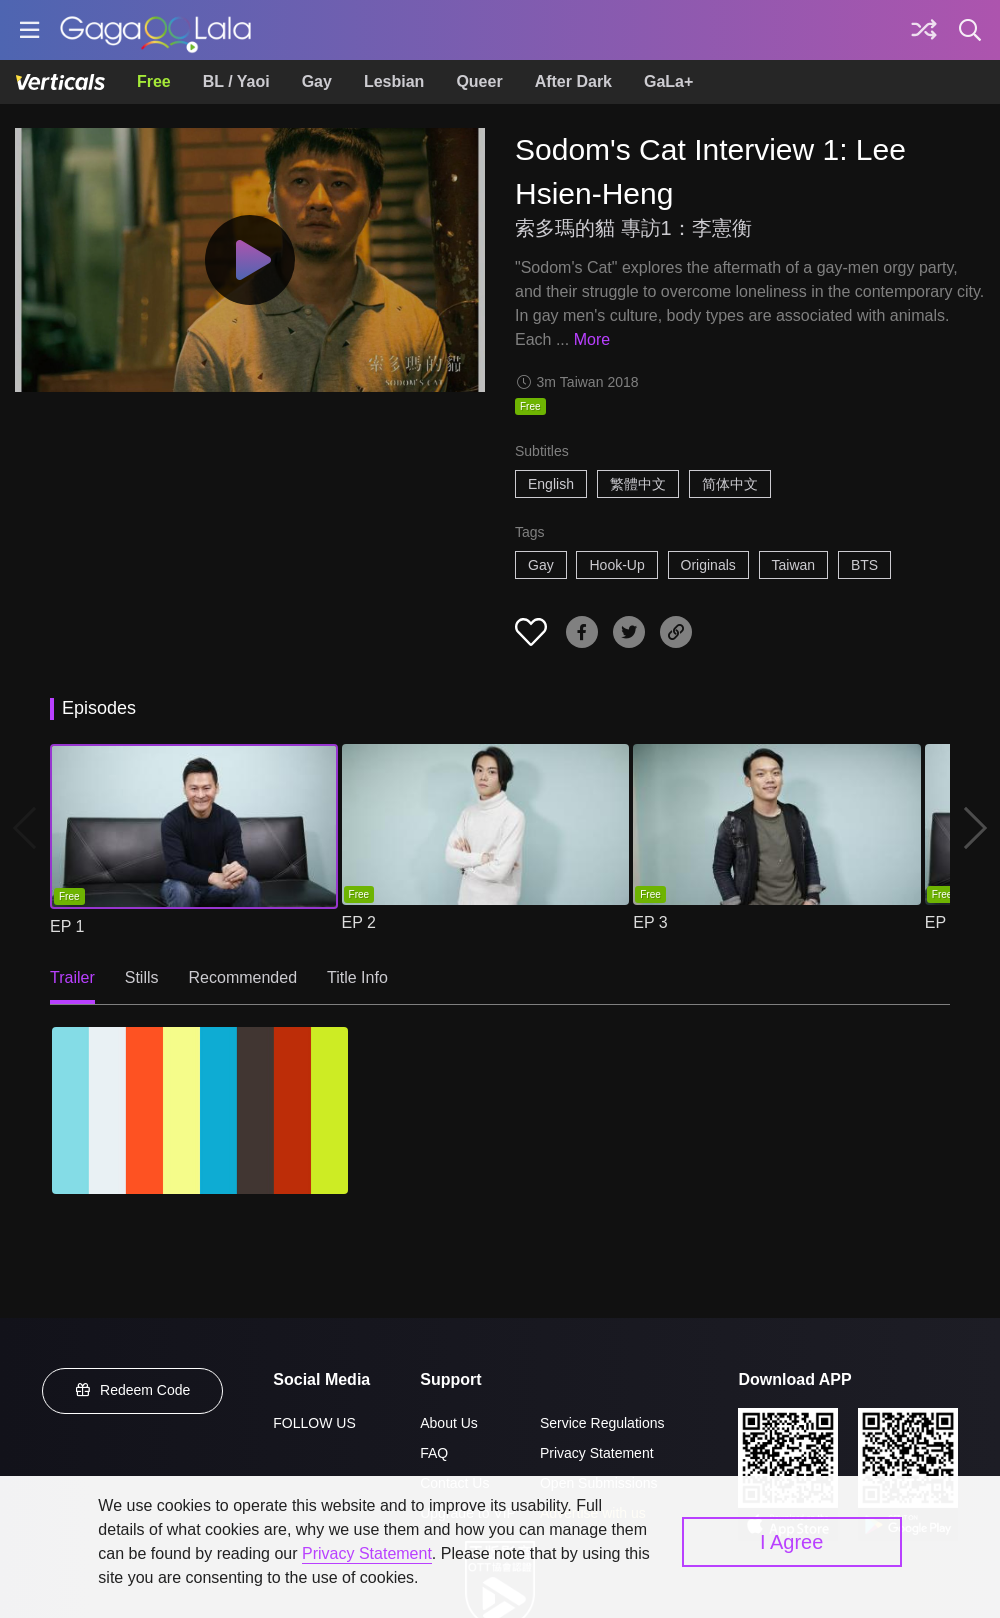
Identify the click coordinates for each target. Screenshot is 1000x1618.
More (592, 339)
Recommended (243, 977)
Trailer (72, 977)
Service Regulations (602, 1423)
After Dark (573, 81)
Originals (708, 565)
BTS (864, 565)
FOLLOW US (314, 1423)
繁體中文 (638, 484)
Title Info (357, 977)
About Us (449, 1423)
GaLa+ (668, 81)
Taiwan (794, 565)
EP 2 (359, 922)
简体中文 (730, 484)
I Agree (791, 1542)
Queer (479, 81)
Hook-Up (616, 565)
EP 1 (67, 926)
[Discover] (924, 30)
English (551, 484)
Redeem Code (133, 1390)
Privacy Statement (597, 1453)
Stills (142, 977)
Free (154, 81)
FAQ (434, 1453)
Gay (317, 81)
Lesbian (394, 81)
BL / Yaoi (236, 81)
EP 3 (650, 922)
